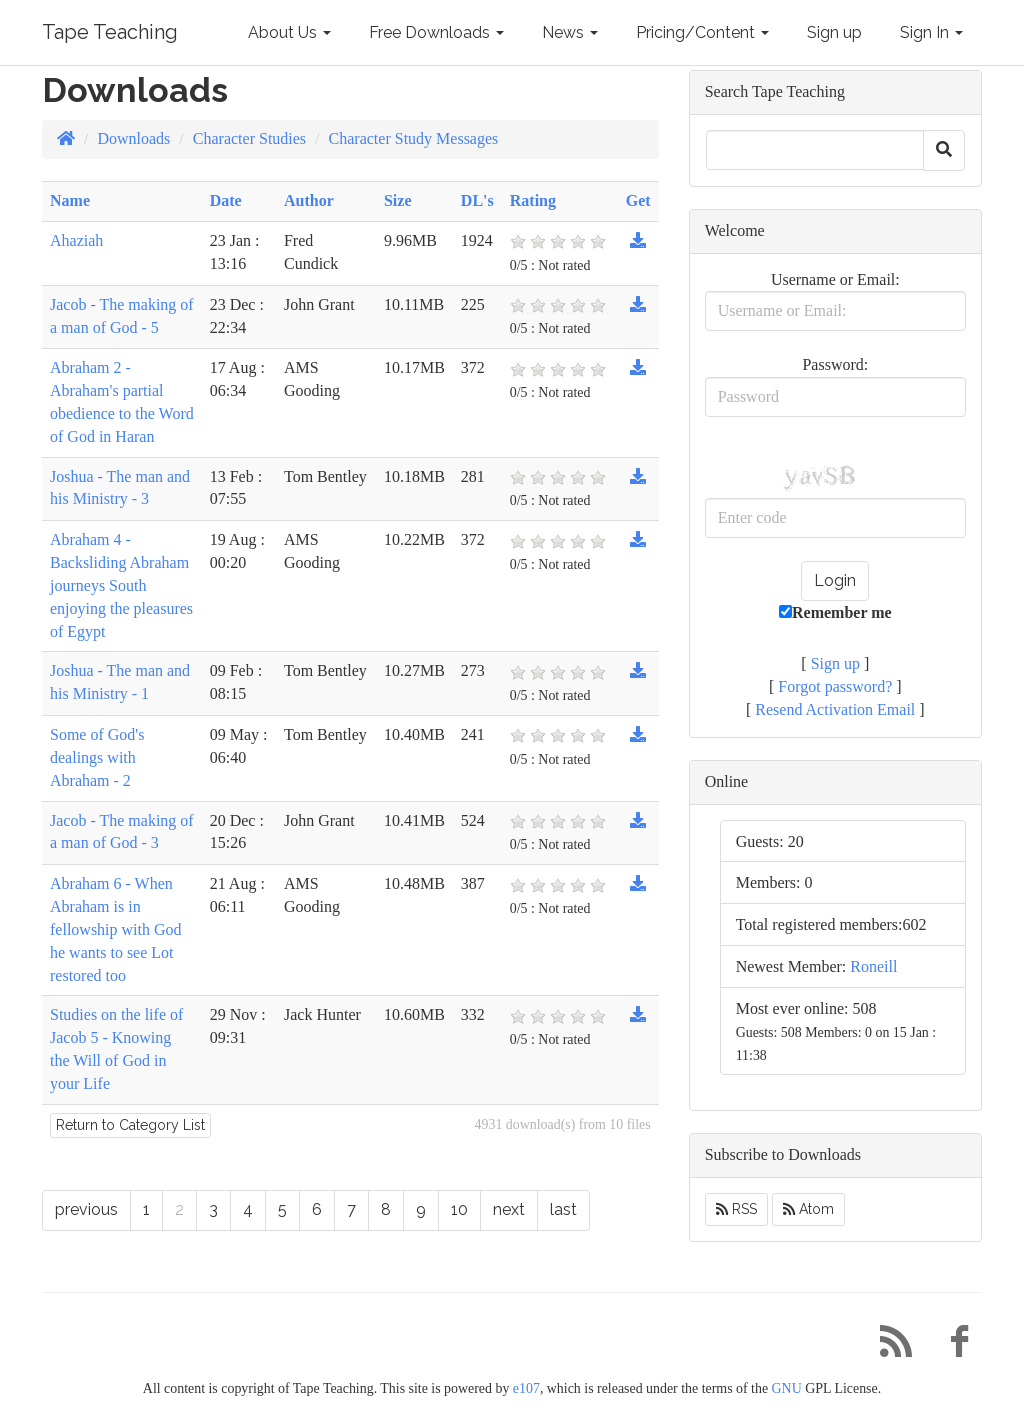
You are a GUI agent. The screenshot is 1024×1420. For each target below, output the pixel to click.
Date (226, 200)
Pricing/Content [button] (702, 32)
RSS (736, 1209)
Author (309, 200)
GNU (787, 1388)
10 (459, 1209)
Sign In (931, 32)
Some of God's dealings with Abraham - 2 (97, 757)
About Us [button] (289, 32)
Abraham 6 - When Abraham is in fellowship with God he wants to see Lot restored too (116, 929)
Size (398, 200)
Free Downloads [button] (436, 32)
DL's (477, 200)
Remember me (835, 612)
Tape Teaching (110, 32)
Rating (533, 200)
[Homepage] (66, 138)
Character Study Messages (414, 138)
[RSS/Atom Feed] (888, 1346)
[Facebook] (952, 1346)
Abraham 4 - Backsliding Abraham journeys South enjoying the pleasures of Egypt (121, 585)
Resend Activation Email (835, 709)
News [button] (570, 32)
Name (70, 200)
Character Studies (249, 138)
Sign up (834, 32)
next (509, 1209)
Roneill (873, 966)
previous (86, 1209)
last (563, 1209)
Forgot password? (835, 686)
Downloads (133, 138)
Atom (808, 1209)
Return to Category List (130, 1125)
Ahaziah (76, 240)
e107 (526, 1388)
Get (638, 200)
